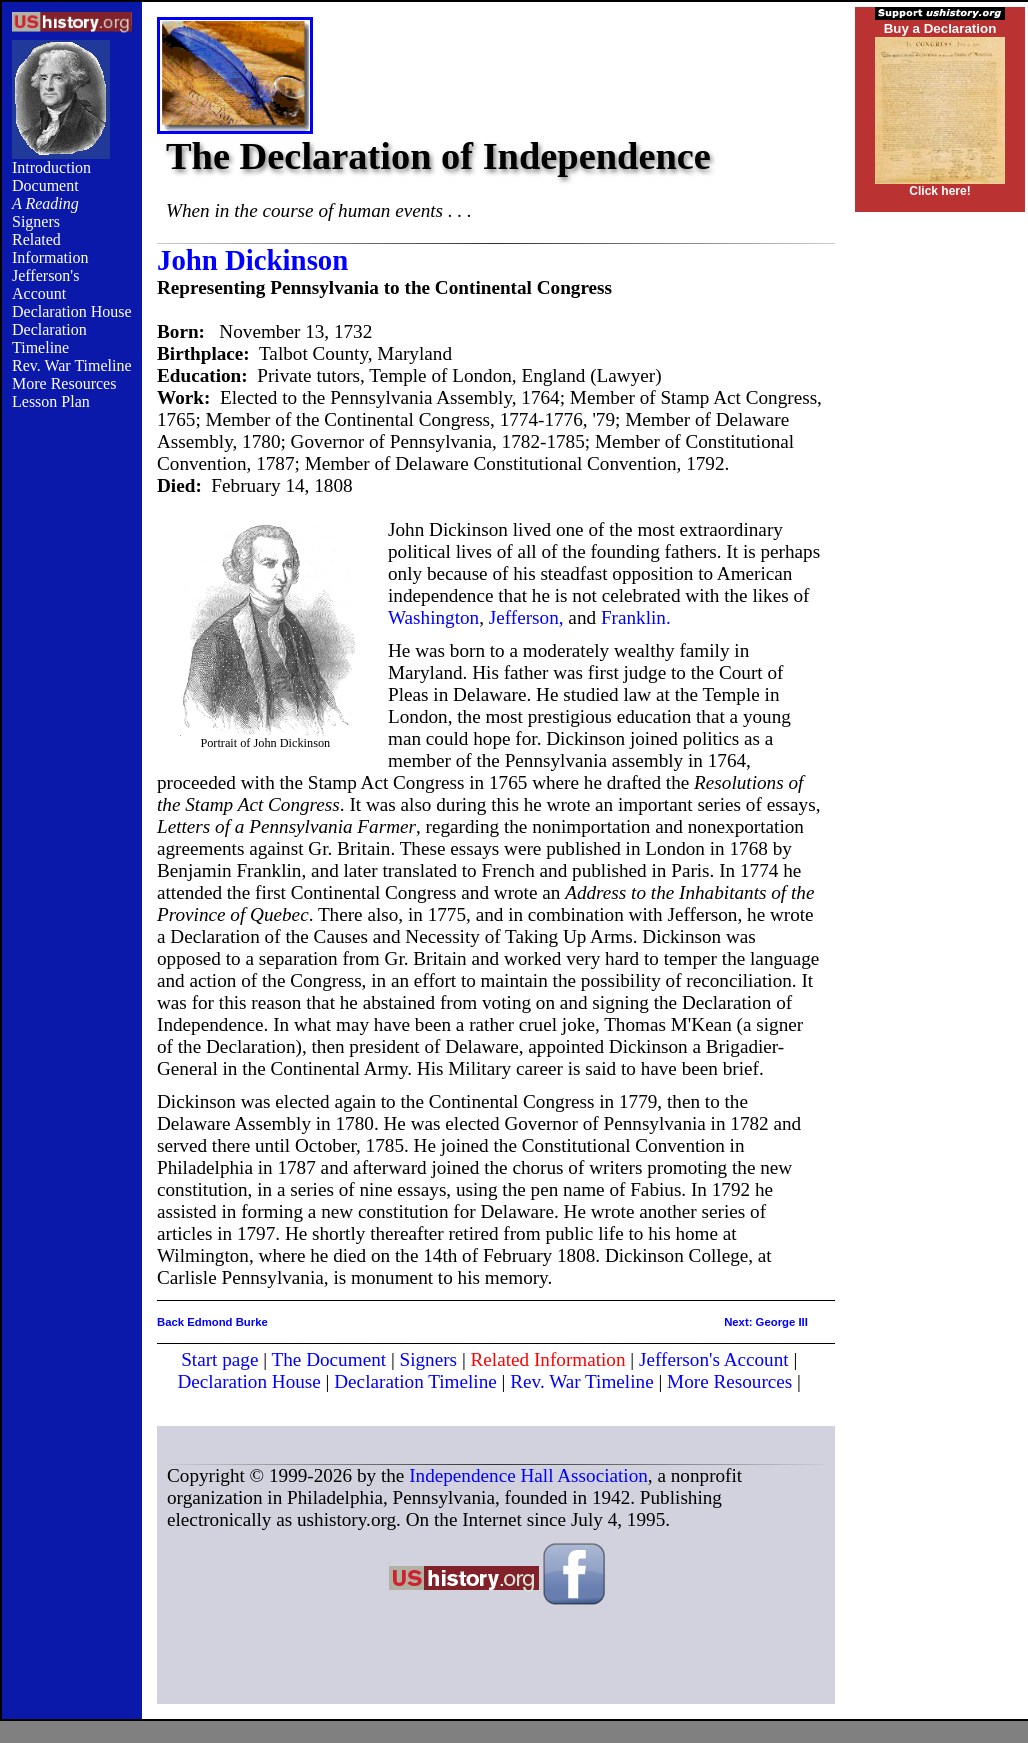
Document (45, 185)
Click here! (939, 191)
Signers (36, 221)
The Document (329, 1359)
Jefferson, (526, 617)
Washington (433, 617)
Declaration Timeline (49, 338)
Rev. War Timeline (72, 365)
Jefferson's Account (45, 284)
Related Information (50, 248)
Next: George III (766, 1322)
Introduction (51, 167)
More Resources (64, 383)
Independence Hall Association (528, 1475)
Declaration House (72, 311)
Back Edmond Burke (212, 1322)
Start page (219, 1359)
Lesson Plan (51, 401)
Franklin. (636, 617)
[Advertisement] (72, 752)
